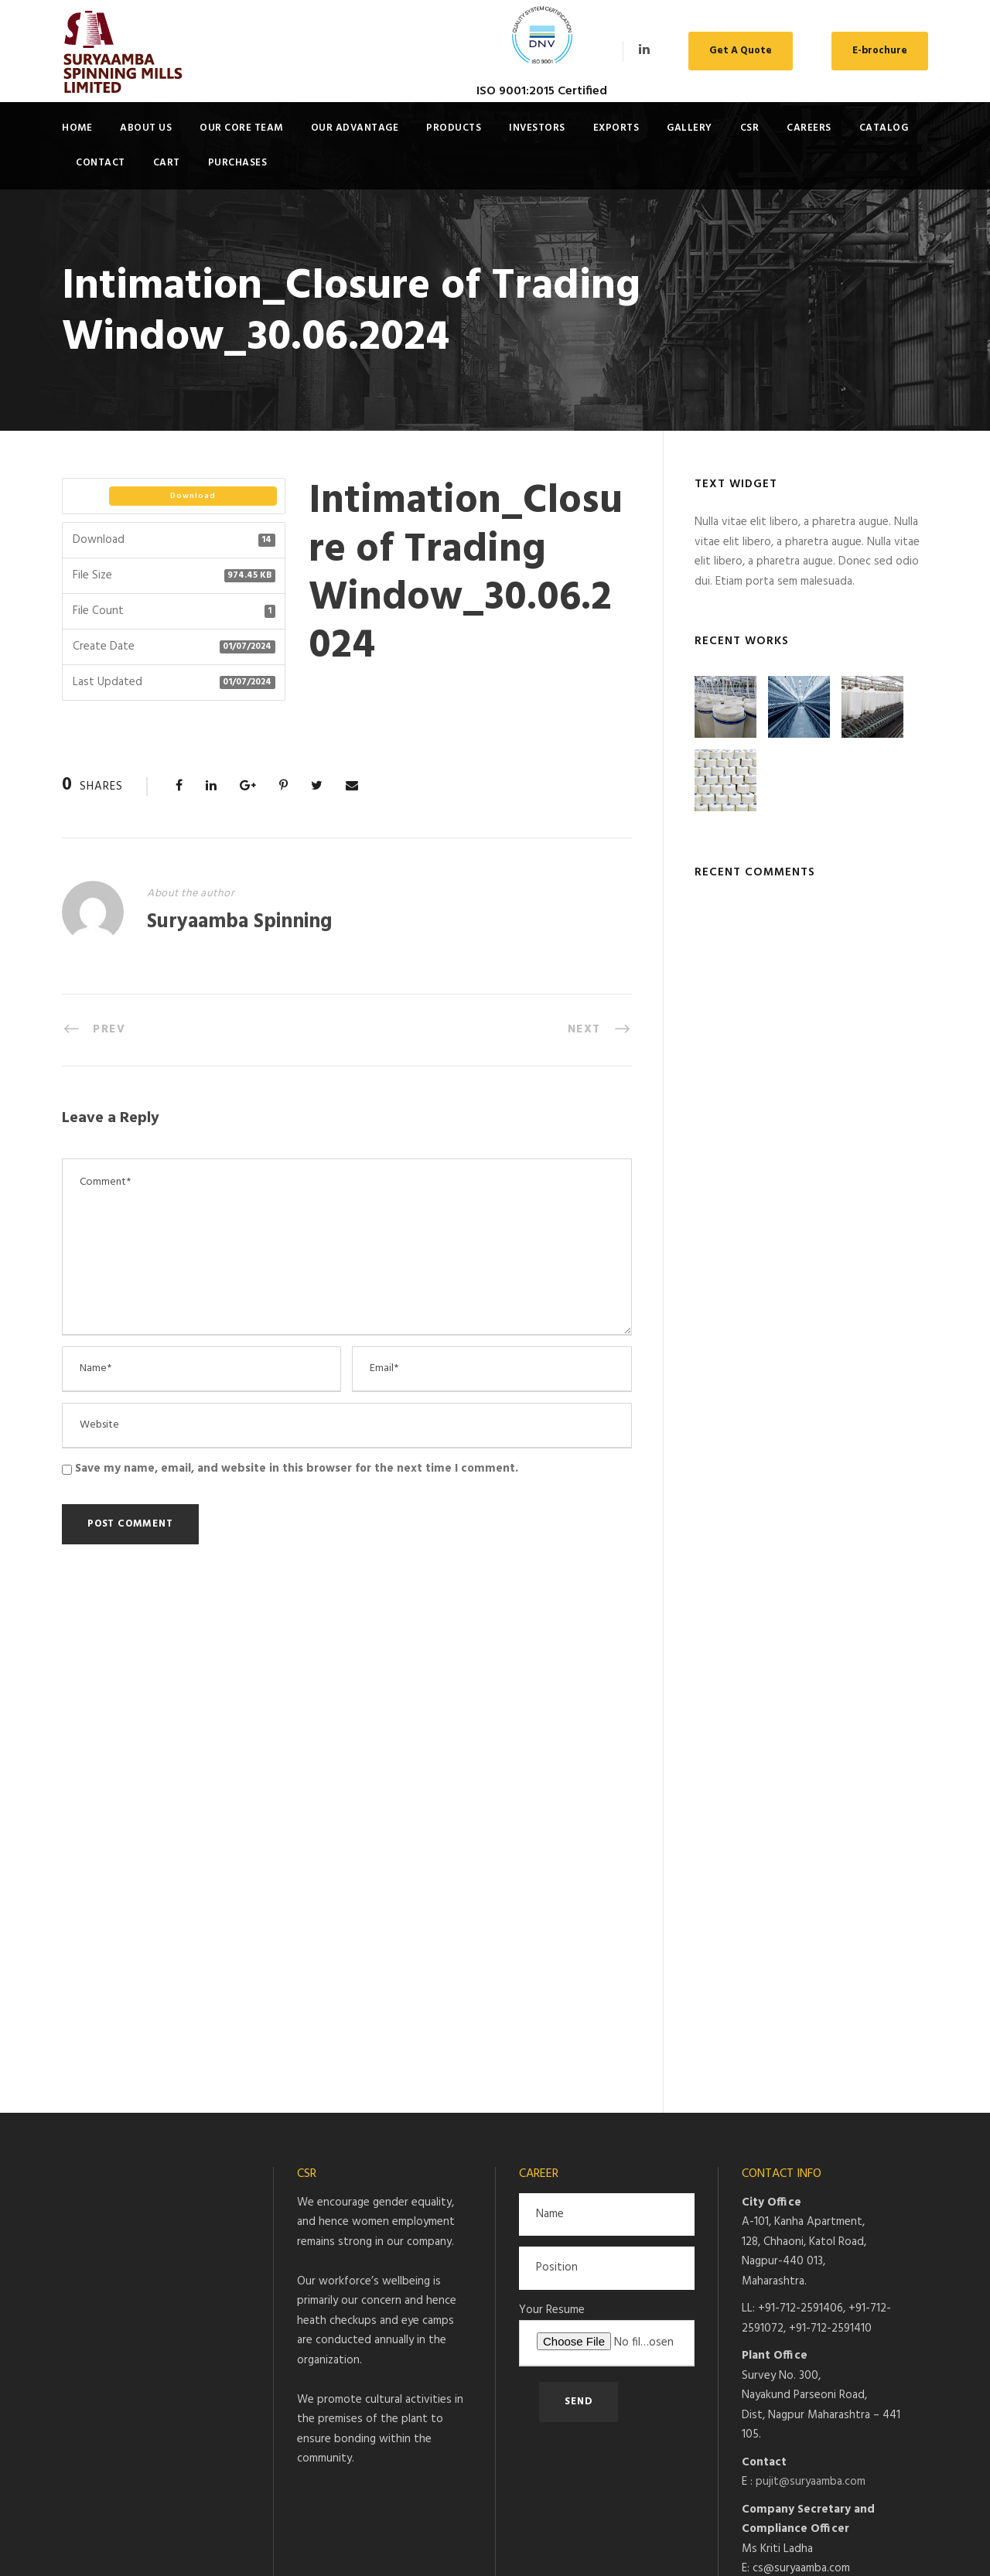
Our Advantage (355, 128)
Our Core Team (241, 128)
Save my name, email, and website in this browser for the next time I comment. (296, 1468)
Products (453, 128)
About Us (146, 128)
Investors (537, 128)
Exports (616, 128)
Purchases (238, 163)
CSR (750, 128)
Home (77, 128)
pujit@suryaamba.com (810, 1990)
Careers (809, 128)
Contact (100, 163)
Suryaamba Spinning (239, 922)
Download (193, 496)
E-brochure (879, 51)
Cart (166, 163)
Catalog (884, 128)
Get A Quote (740, 51)
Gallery (689, 128)
